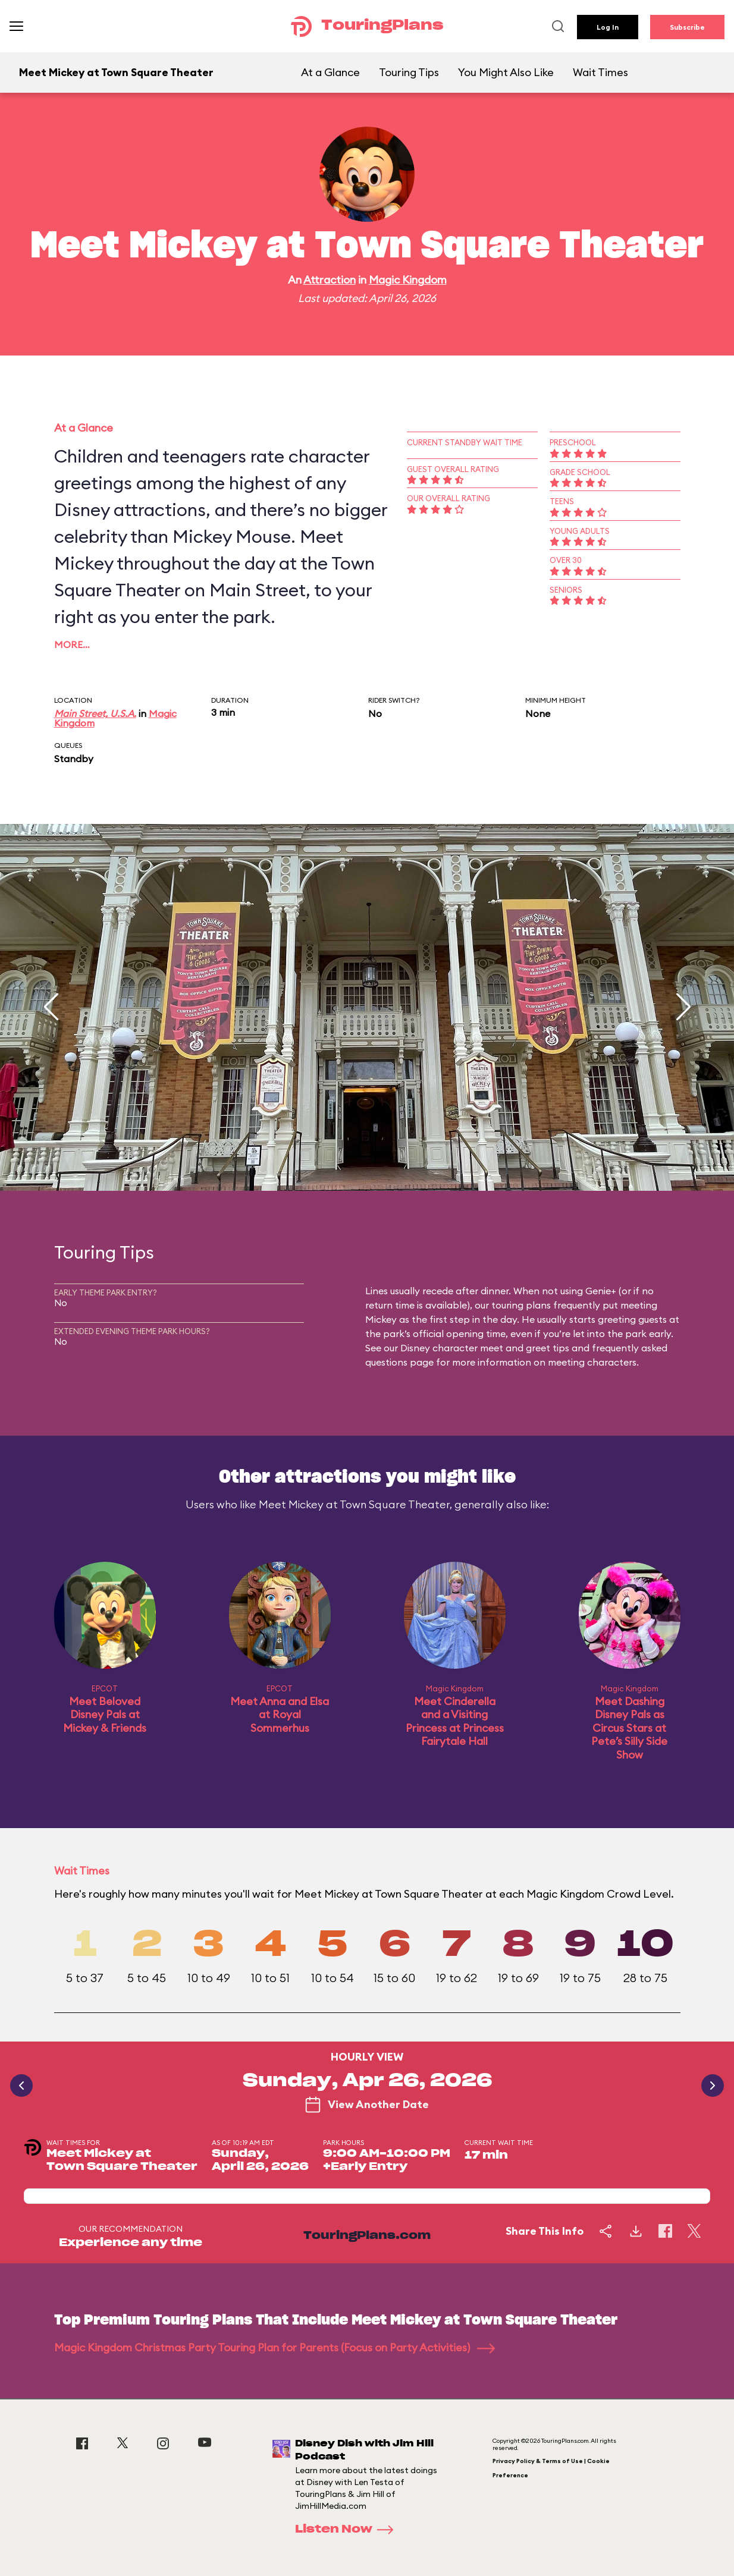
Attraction (329, 280)
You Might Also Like (506, 72)
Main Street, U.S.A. (95, 713)
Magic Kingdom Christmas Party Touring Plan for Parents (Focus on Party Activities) (274, 2347)
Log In (608, 27)
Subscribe (687, 27)
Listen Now (348, 2529)
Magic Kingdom (408, 280)
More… (72, 644)
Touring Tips (409, 72)
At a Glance (330, 72)
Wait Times (600, 72)
